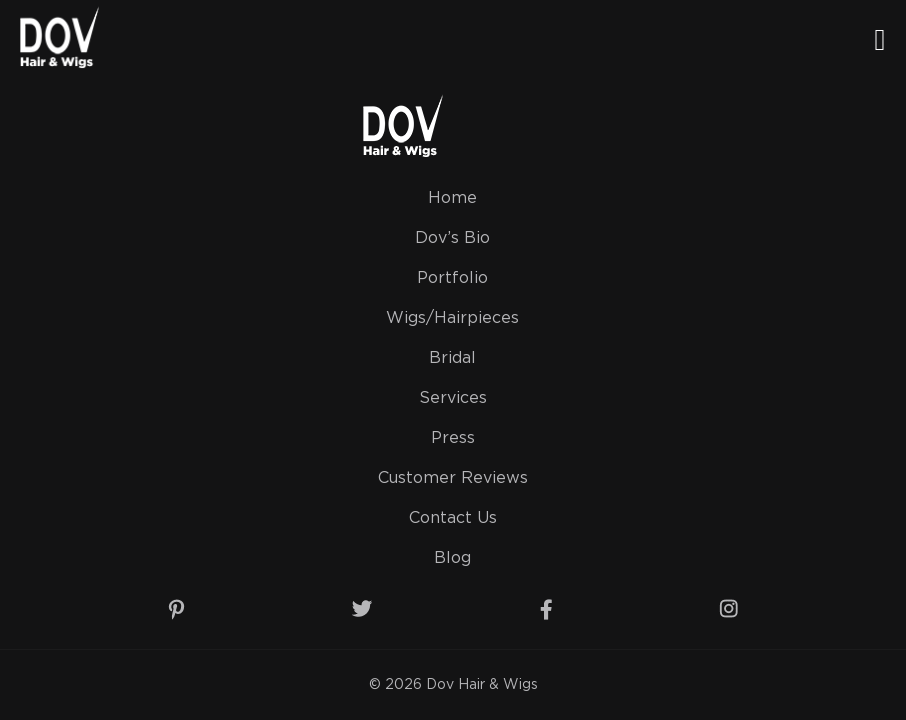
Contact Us (453, 518)
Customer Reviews (453, 478)
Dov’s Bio (452, 238)
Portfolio (452, 278)
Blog (452, 558)
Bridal (452, 358)
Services (453, 398)
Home (452, 198)
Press (453, 438)
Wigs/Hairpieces (452, 318)
